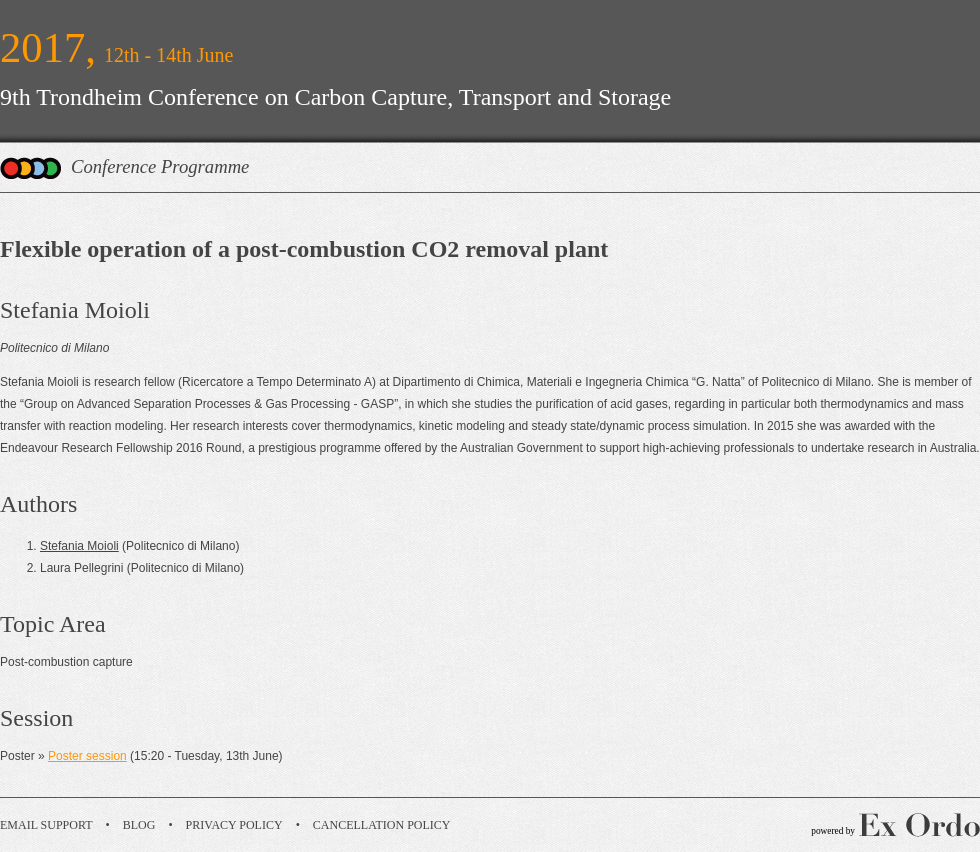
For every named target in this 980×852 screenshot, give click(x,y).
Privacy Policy (234, 825)
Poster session (87, 756)
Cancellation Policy (382, 825)
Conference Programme (160, 166)
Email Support (46, 825)
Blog (139, 825)
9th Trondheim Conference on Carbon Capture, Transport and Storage (335, 97)
